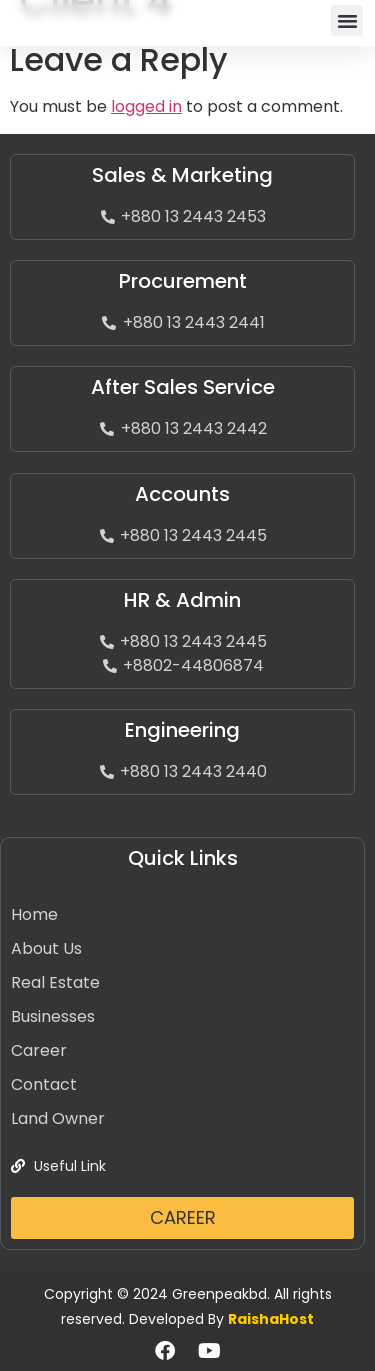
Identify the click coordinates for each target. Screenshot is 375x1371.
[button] (347, 21)
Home (34, 914)
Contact (44, 1084)
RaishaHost (271, 1319)
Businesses (53, 1016)
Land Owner (58, 1118)
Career (39, 1050)
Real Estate (55, 982)
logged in (146, 106)
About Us (46, 948)
